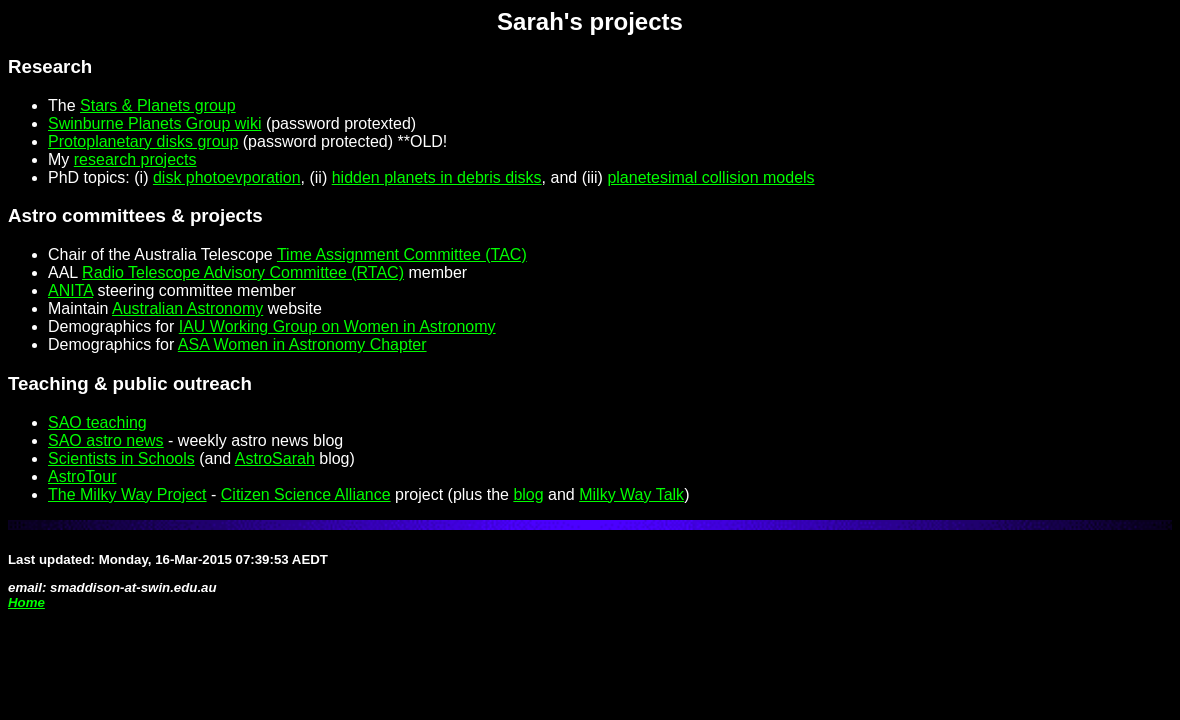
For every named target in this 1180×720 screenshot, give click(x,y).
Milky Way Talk (631, 494)
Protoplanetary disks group (143, 141)
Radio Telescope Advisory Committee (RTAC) (243, 272)
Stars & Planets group (158, 105)
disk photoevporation (227, 177)
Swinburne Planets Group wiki (154, 123)
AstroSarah (275, 458)
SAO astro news (106, 440)
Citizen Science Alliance (306, 494)
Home (26, 602)
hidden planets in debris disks (437, 177)
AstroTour (82, 476)
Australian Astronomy (187, 308)
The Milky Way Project (127, 494)
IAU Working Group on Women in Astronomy (337, 326)
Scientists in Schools (121, 458)
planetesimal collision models (710, 177)
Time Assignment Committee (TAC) (402, 254)
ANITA (70, 290)
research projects (135, 159)
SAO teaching (97, 422)
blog (528, 494)
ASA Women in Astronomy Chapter (302, 344)
